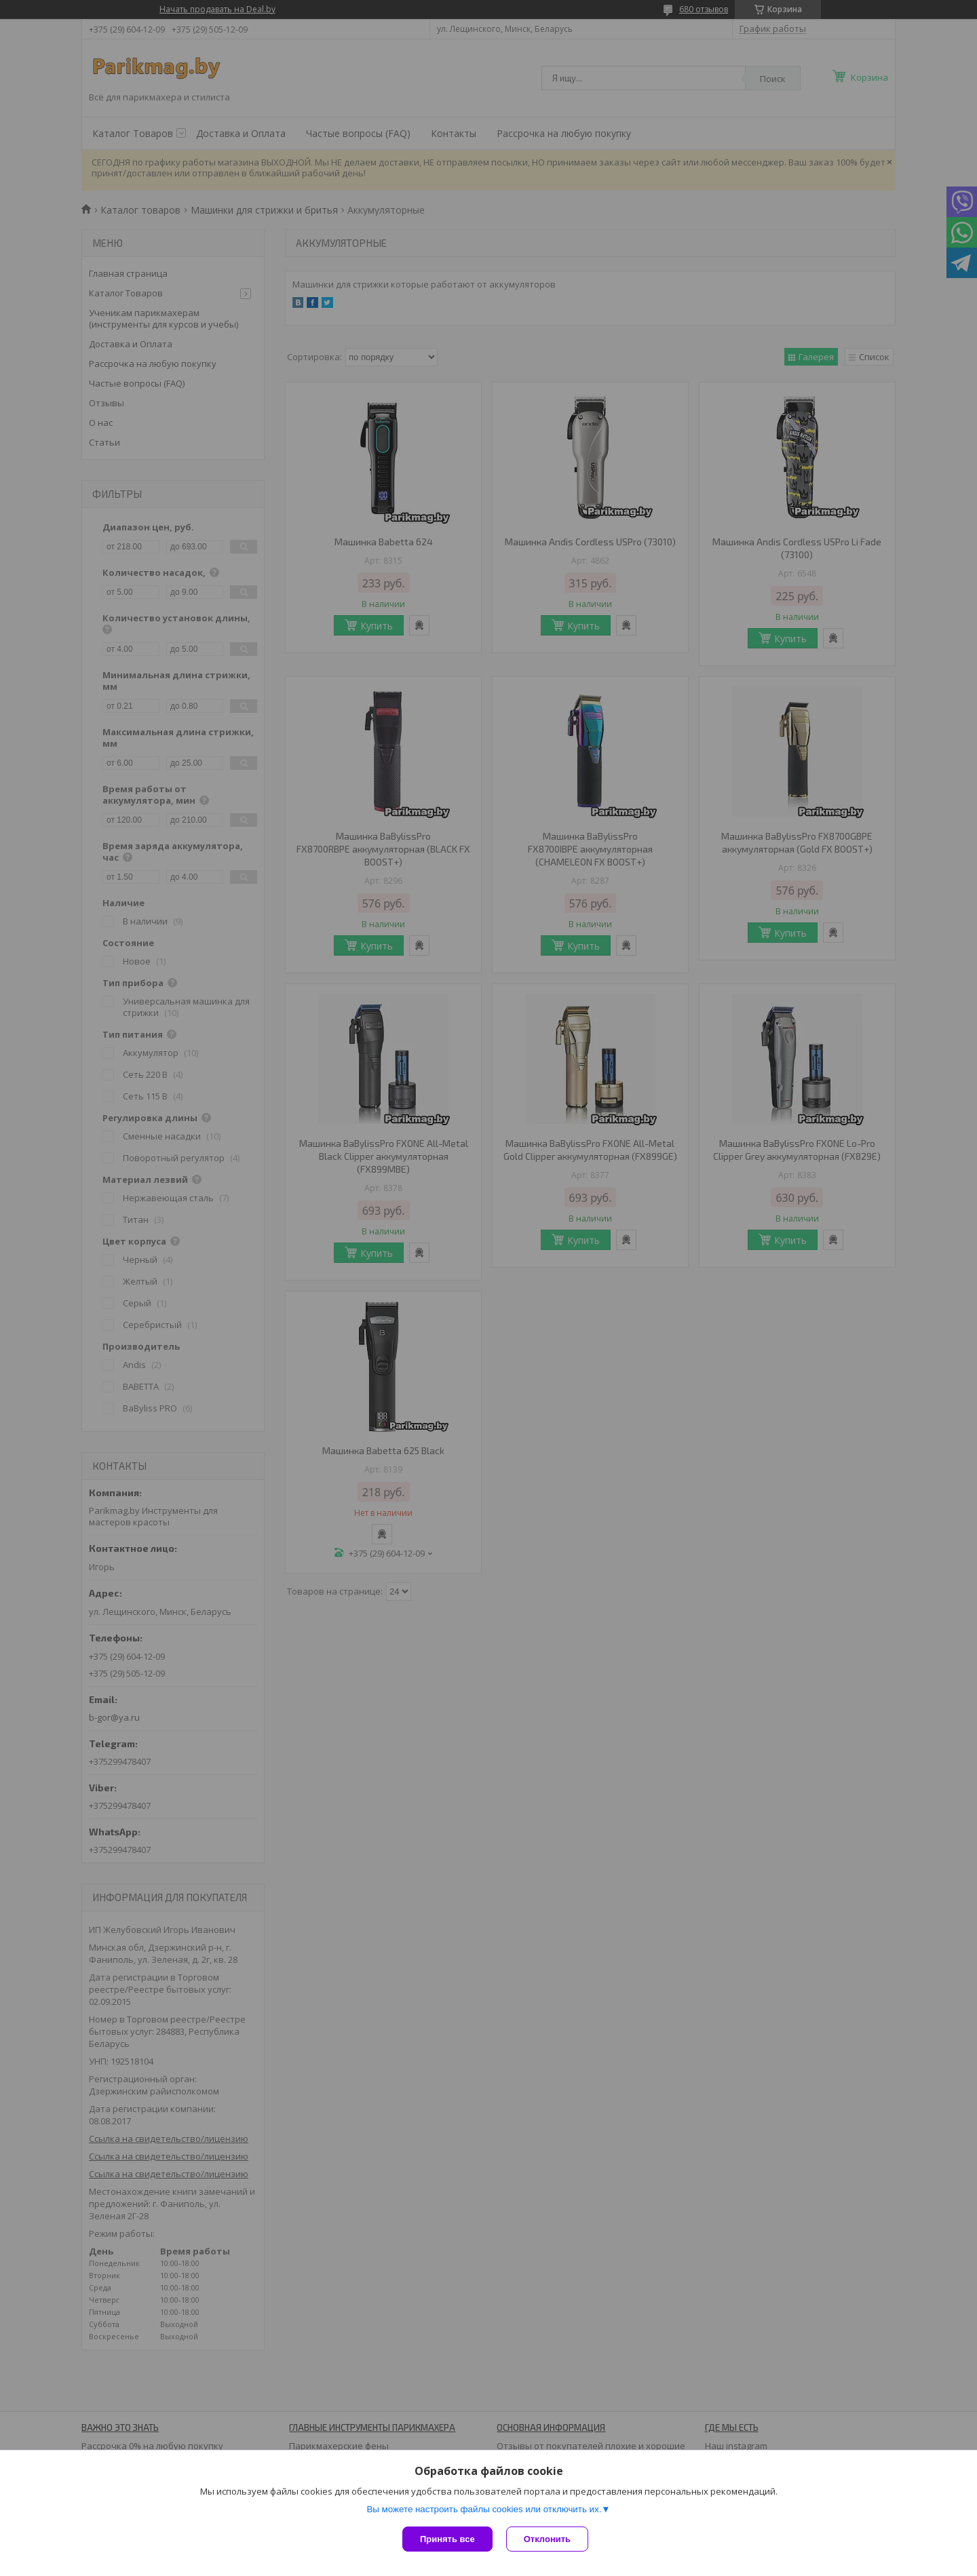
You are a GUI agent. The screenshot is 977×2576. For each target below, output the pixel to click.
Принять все (447, 2539)
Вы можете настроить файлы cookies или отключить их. (483, 2509)
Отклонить (547, 2539)
